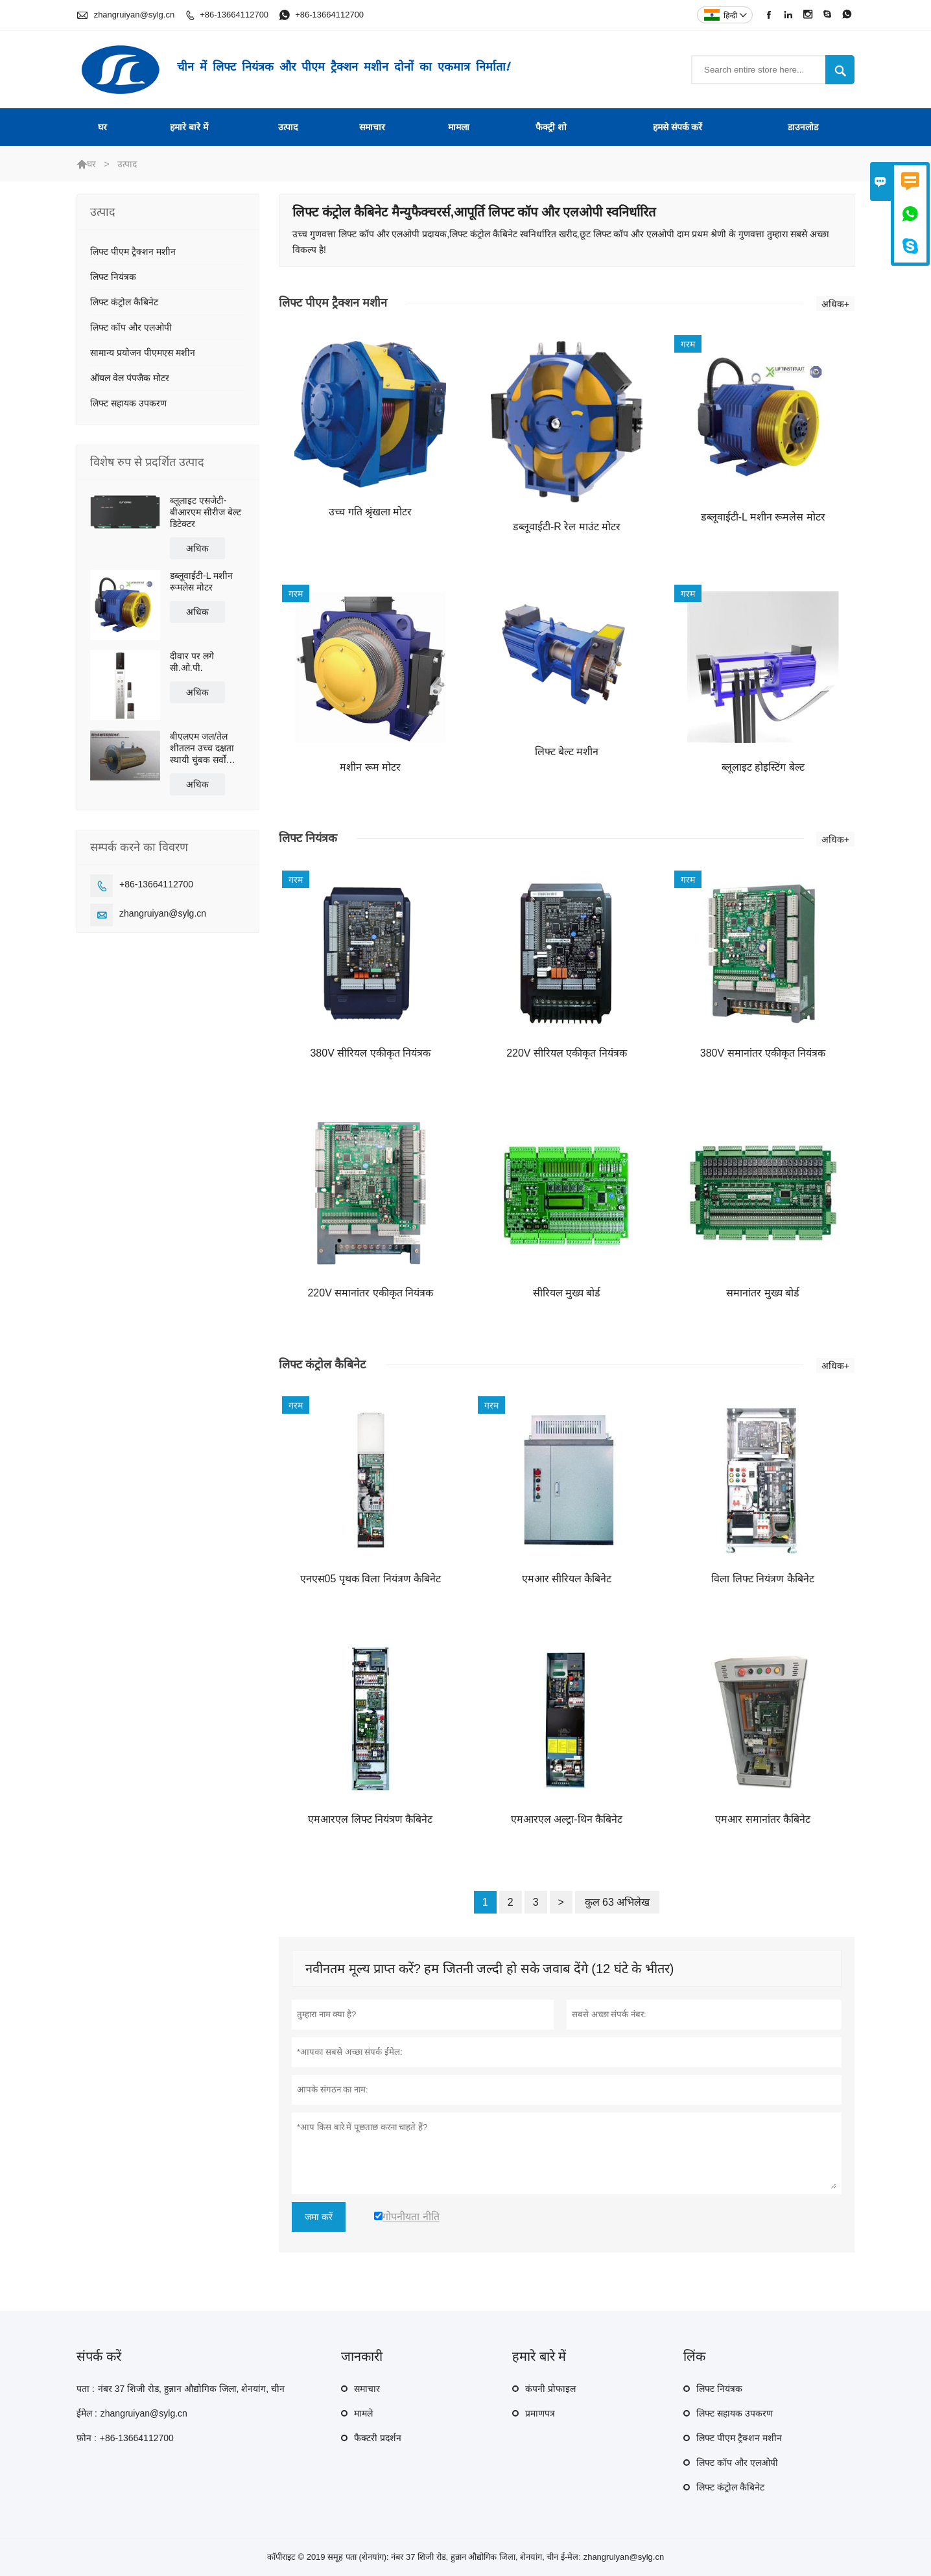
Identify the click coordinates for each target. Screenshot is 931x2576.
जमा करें (319, 2217)
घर (102, 127)
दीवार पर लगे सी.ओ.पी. (192, 662)
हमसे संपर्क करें (678, 127)
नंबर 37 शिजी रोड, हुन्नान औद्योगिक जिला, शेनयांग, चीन (191, 2388)
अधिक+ (835, 304)
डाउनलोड (803, 127)
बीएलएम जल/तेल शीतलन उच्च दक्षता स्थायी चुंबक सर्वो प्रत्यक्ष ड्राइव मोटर (202, 748)
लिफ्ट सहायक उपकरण (128, 403)
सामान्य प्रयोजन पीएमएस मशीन (142, 352)
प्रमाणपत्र (540, 2413)
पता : (86, 2388)
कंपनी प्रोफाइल (550, 2388)
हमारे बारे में (189, 127)
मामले (363, 2413)
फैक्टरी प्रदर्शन (377, 2438)
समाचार (372, 127)
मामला (458, 127)
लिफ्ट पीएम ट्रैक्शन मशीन (133, 251)
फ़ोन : (87, 2438)
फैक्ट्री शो (551, 127)
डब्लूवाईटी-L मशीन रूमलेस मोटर (201, 581)
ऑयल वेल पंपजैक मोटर (129, 378)
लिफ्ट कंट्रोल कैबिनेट (124, 302)
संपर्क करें (99, 2356)
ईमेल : (87, 2413)
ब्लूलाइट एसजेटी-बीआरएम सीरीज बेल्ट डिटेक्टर (205, 512)
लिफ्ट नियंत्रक (113, 277)
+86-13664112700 (234, 14)
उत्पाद (288, 127)
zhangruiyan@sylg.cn (134, 14)
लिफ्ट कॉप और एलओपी (131, 327)
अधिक (197, 548)
